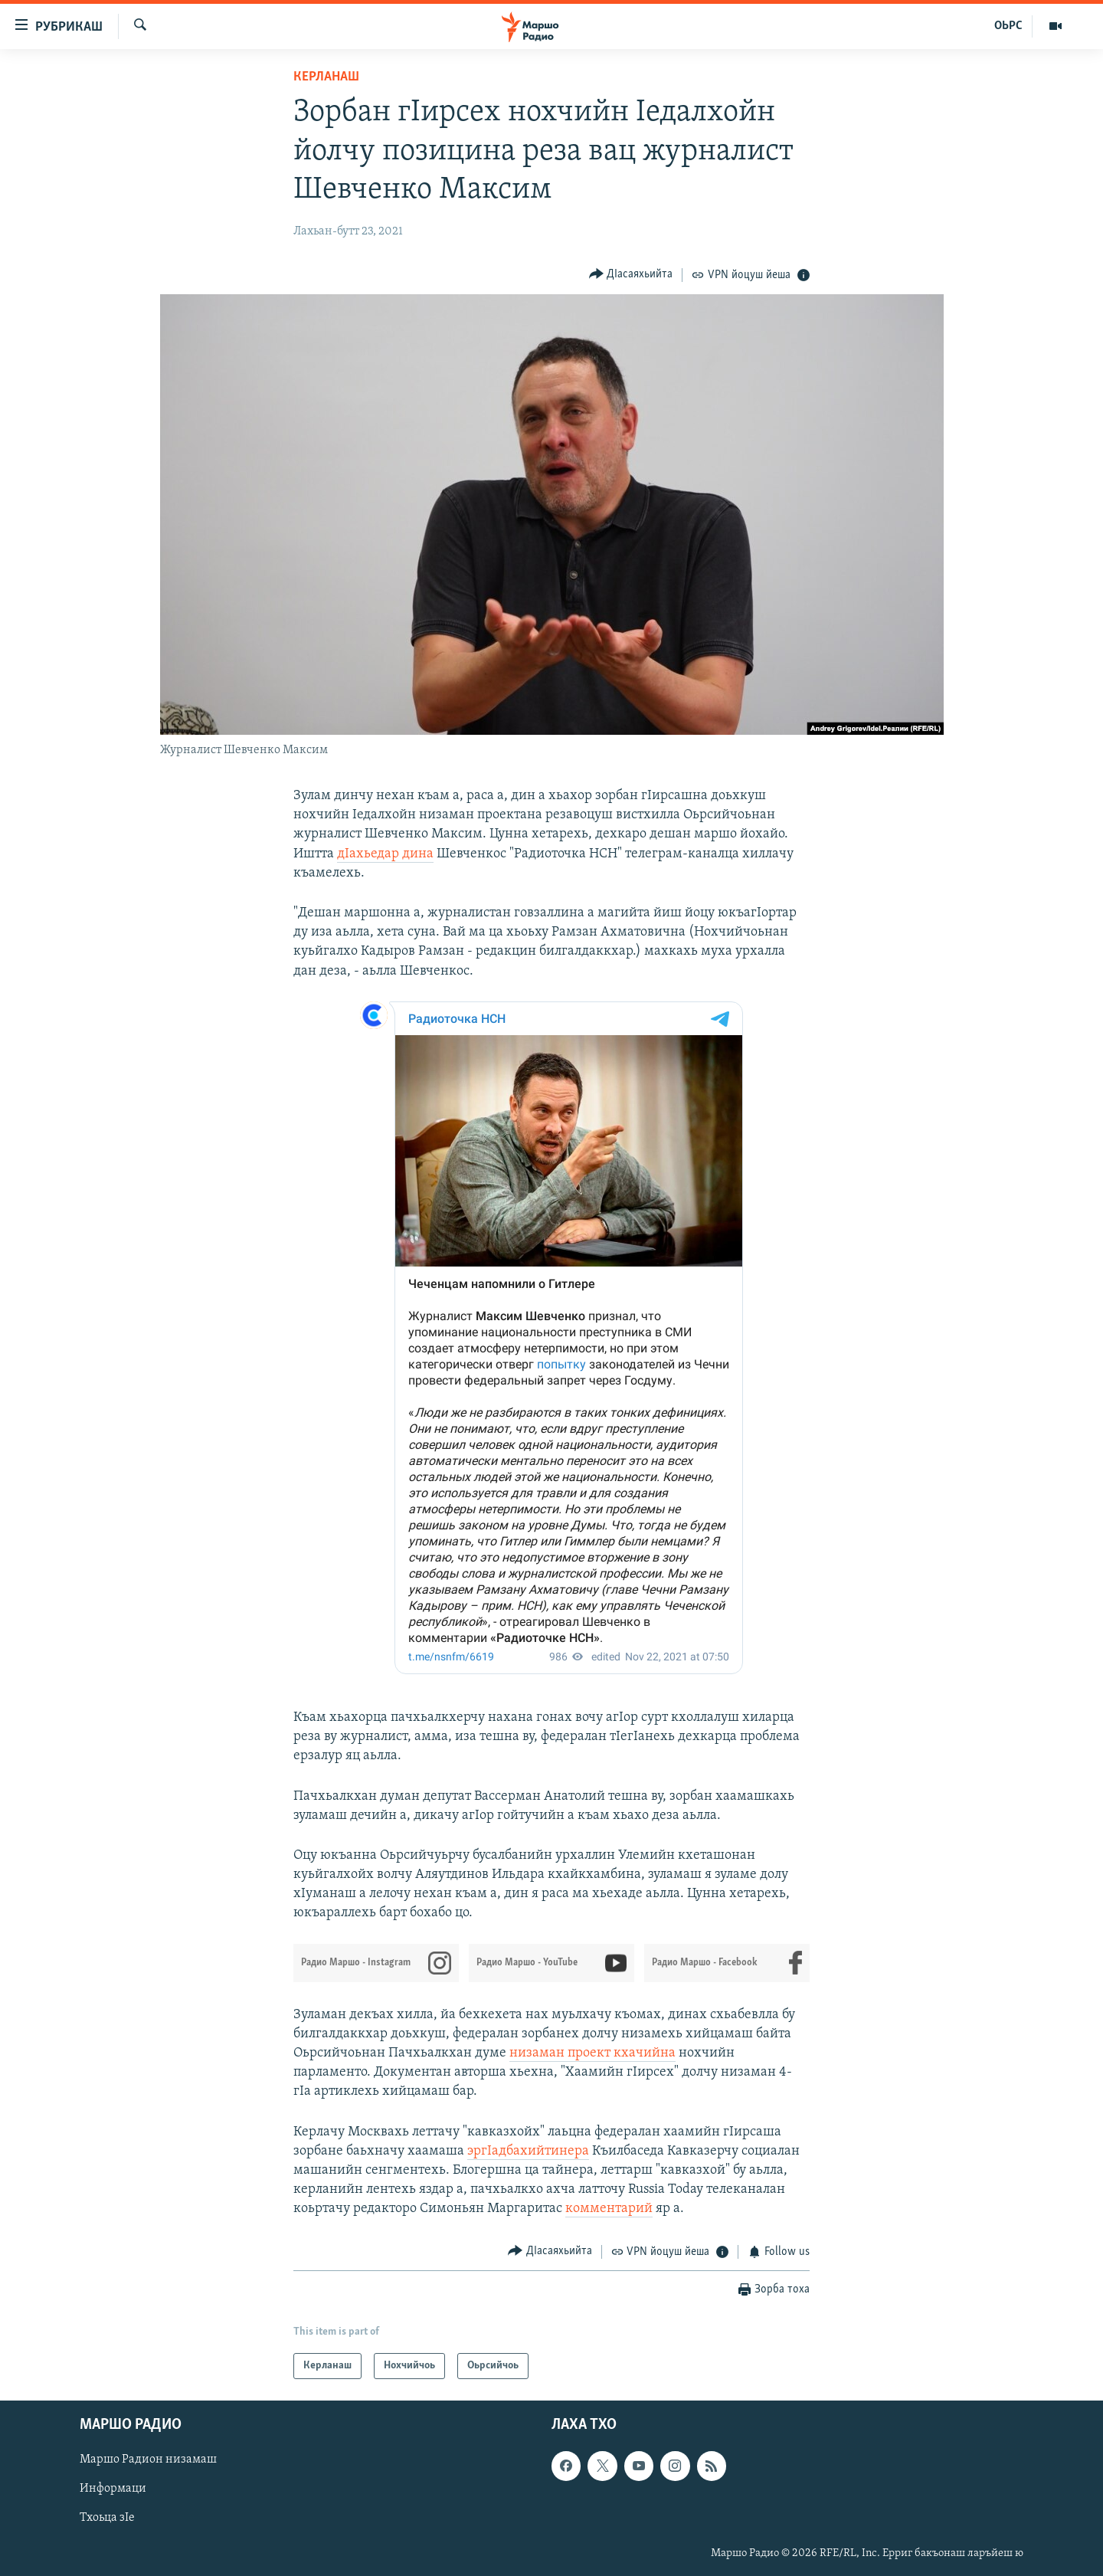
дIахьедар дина (385, 854)
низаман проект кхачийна (592, 2053)
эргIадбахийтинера (528, 2151)
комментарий (609, 2208)
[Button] (631, 274)
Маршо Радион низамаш (148, 2460)
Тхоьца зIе (107, 2518)
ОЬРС (1008, 26)
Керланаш (326, 77)
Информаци (113, 2489)
